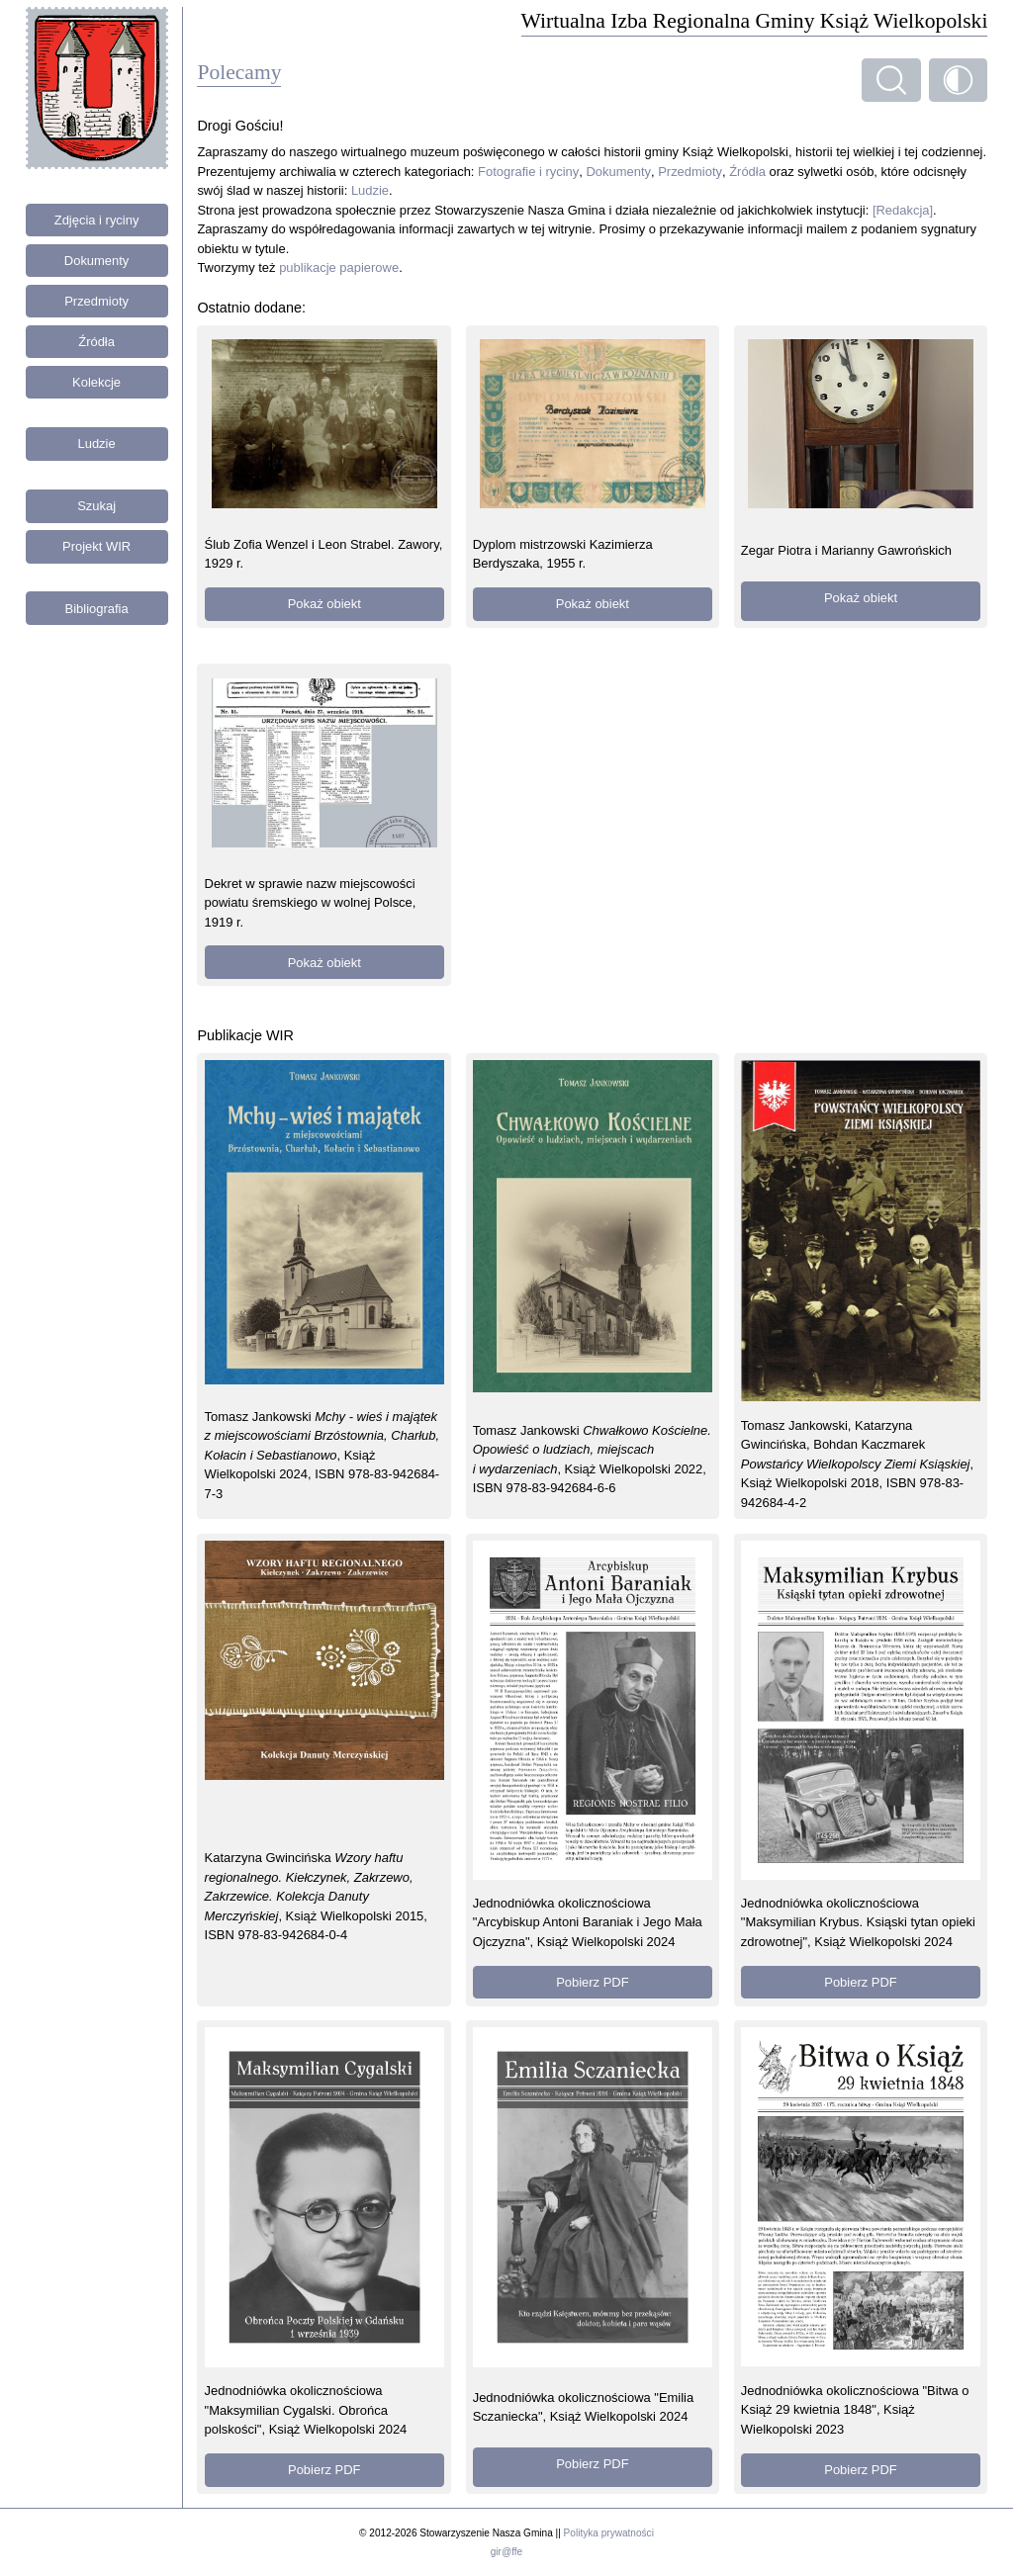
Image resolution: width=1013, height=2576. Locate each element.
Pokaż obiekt (324, 603)
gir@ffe (506, 2551)
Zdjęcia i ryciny (96, 220)
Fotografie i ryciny (528, 171)
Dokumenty (97, 260)
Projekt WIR (96, 546)
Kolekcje (96, 382)
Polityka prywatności (609, 2533)
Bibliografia (97, 608)
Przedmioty (96, 301)
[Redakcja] (903, 210)
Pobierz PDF (592, 1982)
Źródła (96, 341)
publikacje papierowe (339, 267)
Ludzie (97, 443)
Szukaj (96, 505)
